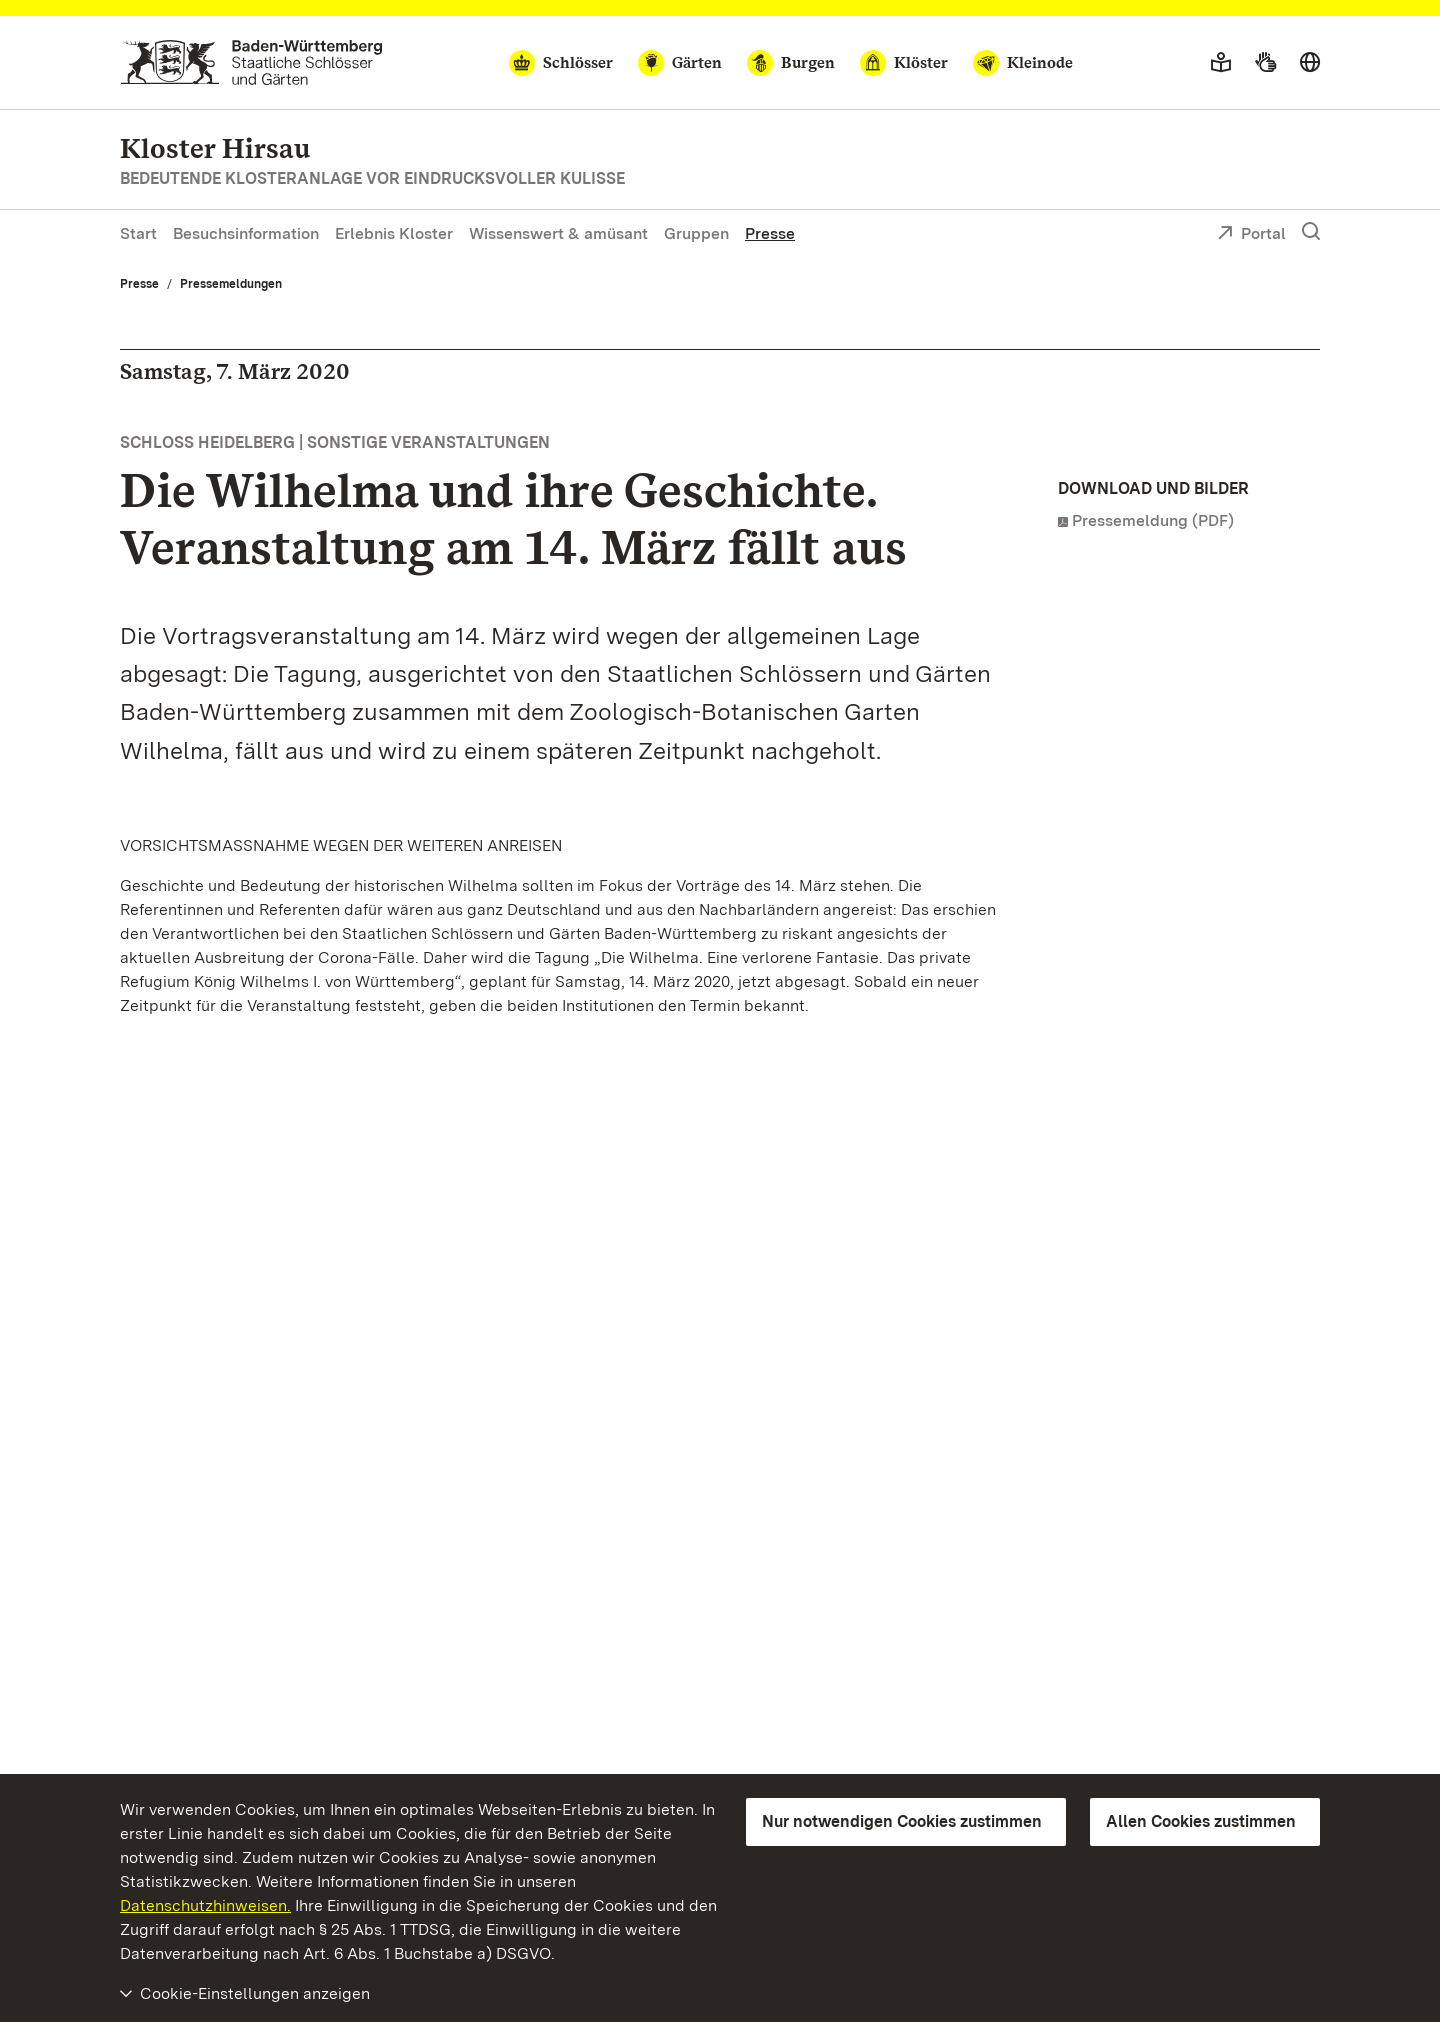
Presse (770, 233)
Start (138, 233)
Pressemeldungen (231, 284)
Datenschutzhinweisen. (205, 1905)
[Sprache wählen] (1310, 63)
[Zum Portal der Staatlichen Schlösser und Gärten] (251, 62)
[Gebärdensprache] (1265, 63)
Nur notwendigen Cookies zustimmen (902, 1821)
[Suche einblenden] (1311, 232)
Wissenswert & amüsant (558, 233)
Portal (1251, 235)
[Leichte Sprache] (1221, 63)
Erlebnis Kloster (394, 233)
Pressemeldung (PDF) (1153, 520)
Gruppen (696, 233)
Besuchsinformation (246, 233)
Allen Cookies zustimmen (1201, 1821)
